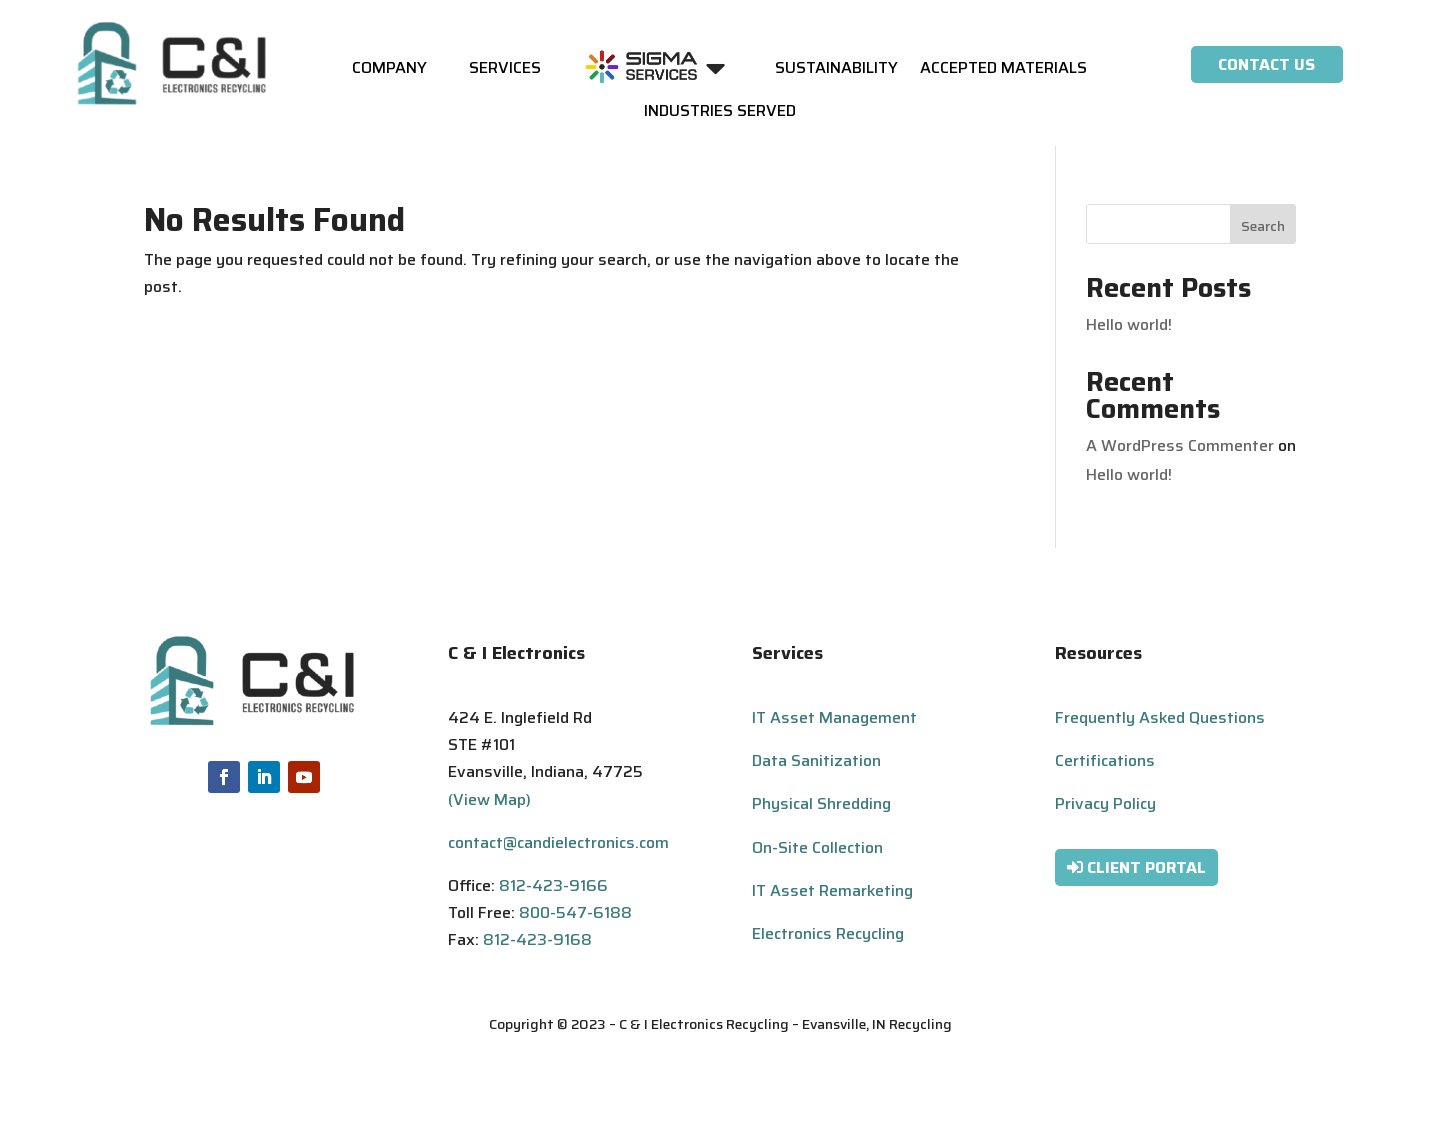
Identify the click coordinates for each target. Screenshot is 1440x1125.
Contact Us (1266, 64)
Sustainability (836, 70)
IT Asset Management (834, 717)
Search (1263, 226)
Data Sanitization (816, 760)
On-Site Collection (817, 847)
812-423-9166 (553, 885)
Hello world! (1129, 324)
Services (505, 70)
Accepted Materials (1003, 70)
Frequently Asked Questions (1160, 717)
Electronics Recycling (828, 933)
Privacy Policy (1105, 803)
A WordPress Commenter (1180, 445)
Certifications (1105, 760)
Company (389, 70)
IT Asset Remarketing (832, 890)
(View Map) (489, 799)
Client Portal (1146, 867)
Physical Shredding (821, 803)
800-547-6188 (575, 912)
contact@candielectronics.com (558, 842)
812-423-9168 (537, 939)
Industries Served (720, 113)
